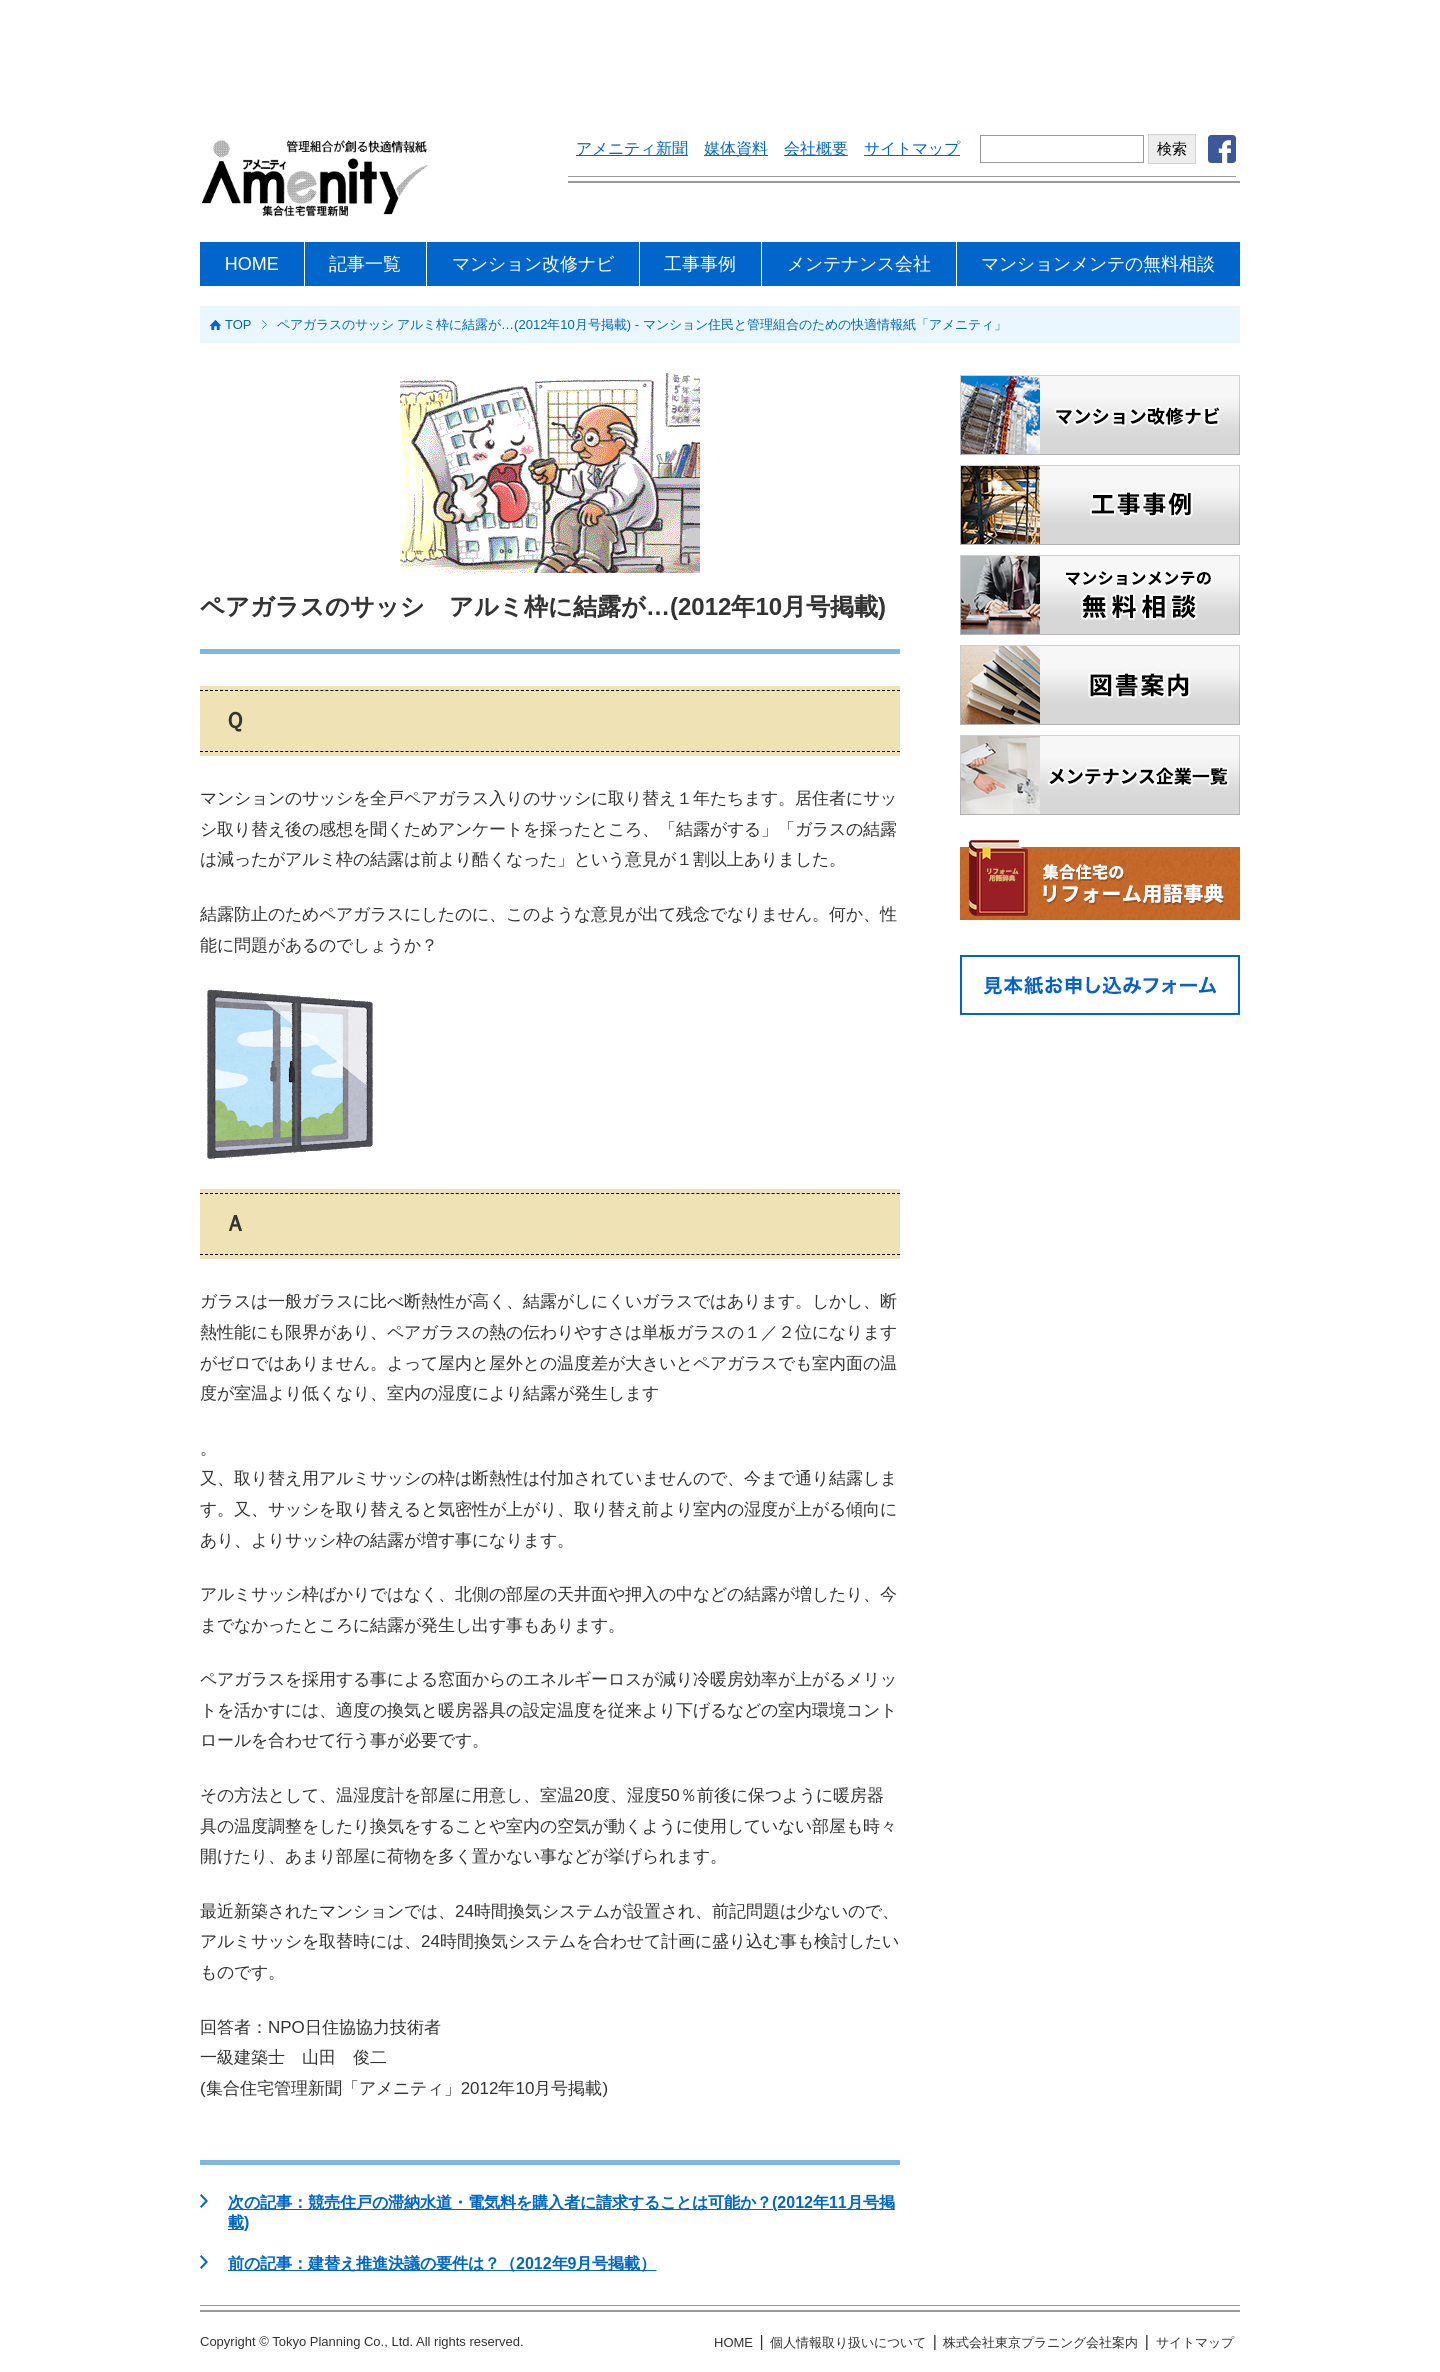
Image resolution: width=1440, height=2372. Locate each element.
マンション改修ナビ (533, 264)
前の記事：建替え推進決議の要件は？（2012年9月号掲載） (442, 2263)
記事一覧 (365, 264)
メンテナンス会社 (859, 264)
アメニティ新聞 (632, 148)
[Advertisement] (720, 55)
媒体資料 (736, 148)
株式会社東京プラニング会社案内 (1040, 2342)
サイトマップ (912, 148)
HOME (252, 264)
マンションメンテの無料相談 (1098, 264)
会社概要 (816, 148)
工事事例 (700, 264)
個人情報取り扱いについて (848, 2342)
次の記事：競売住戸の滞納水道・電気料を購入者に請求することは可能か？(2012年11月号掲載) (561, 2212)
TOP (238, 324)
